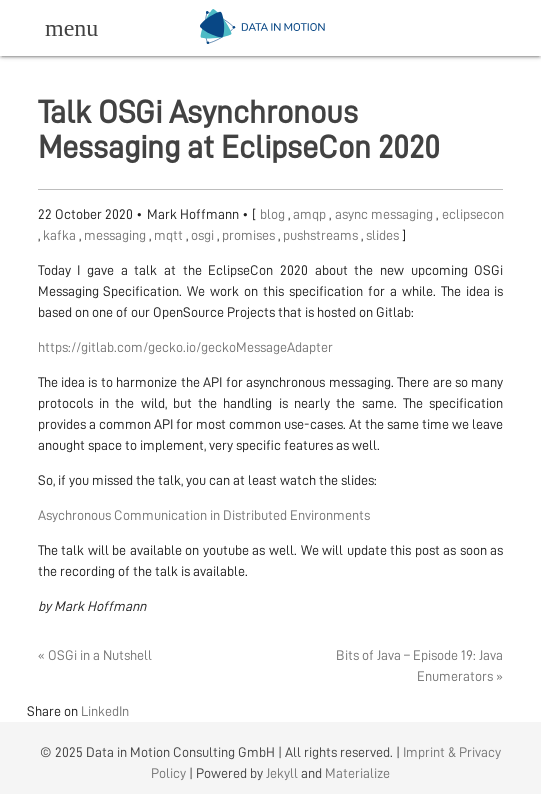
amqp (311, 214)
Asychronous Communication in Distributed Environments (204, 515)
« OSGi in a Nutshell (95, 655)
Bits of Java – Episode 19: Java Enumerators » (419, 665)
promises (250, 235)
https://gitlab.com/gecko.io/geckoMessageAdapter (185, 347)
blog (274, 214)
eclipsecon (473, 214)
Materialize (357, 773)
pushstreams (322, 235)
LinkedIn (105, 711)
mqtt (170, 235)
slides (384, 235)
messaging (116, 235)
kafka (61, 235)
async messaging (386, 214)
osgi (204, 235)
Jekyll (282, 773)
